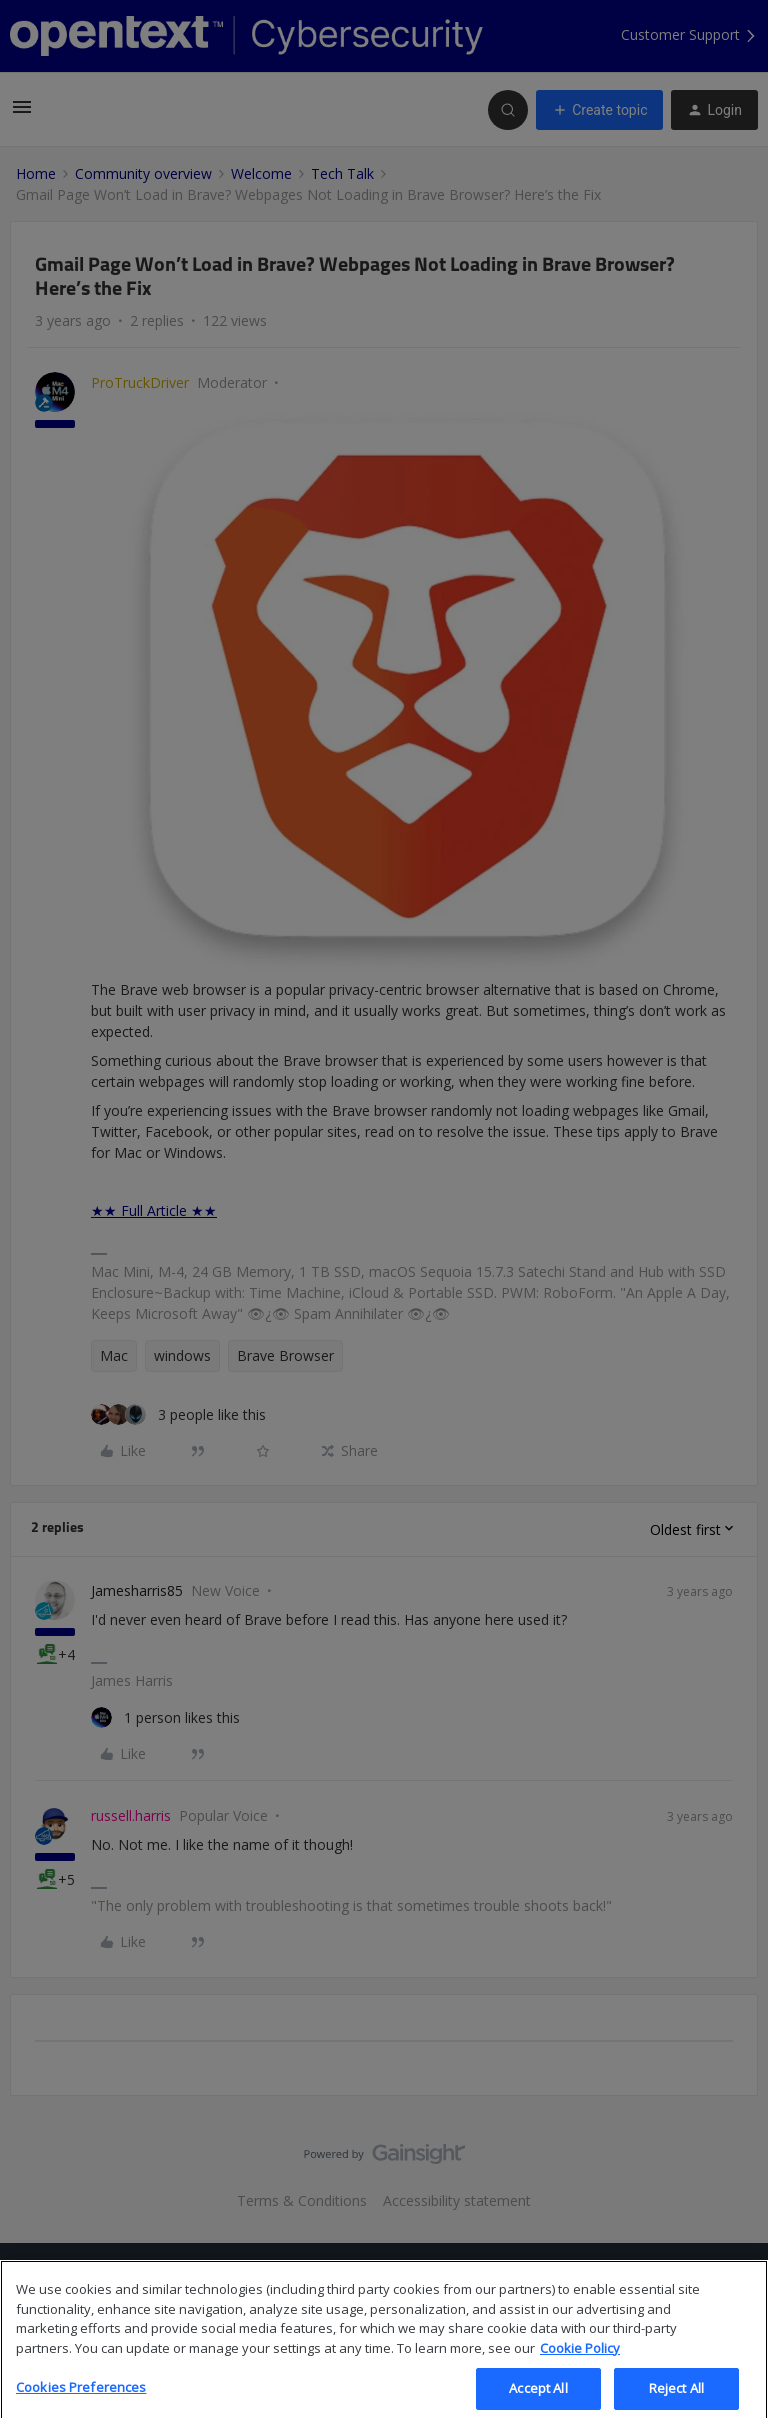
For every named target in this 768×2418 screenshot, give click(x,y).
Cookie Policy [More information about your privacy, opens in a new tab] (580, 2368)
